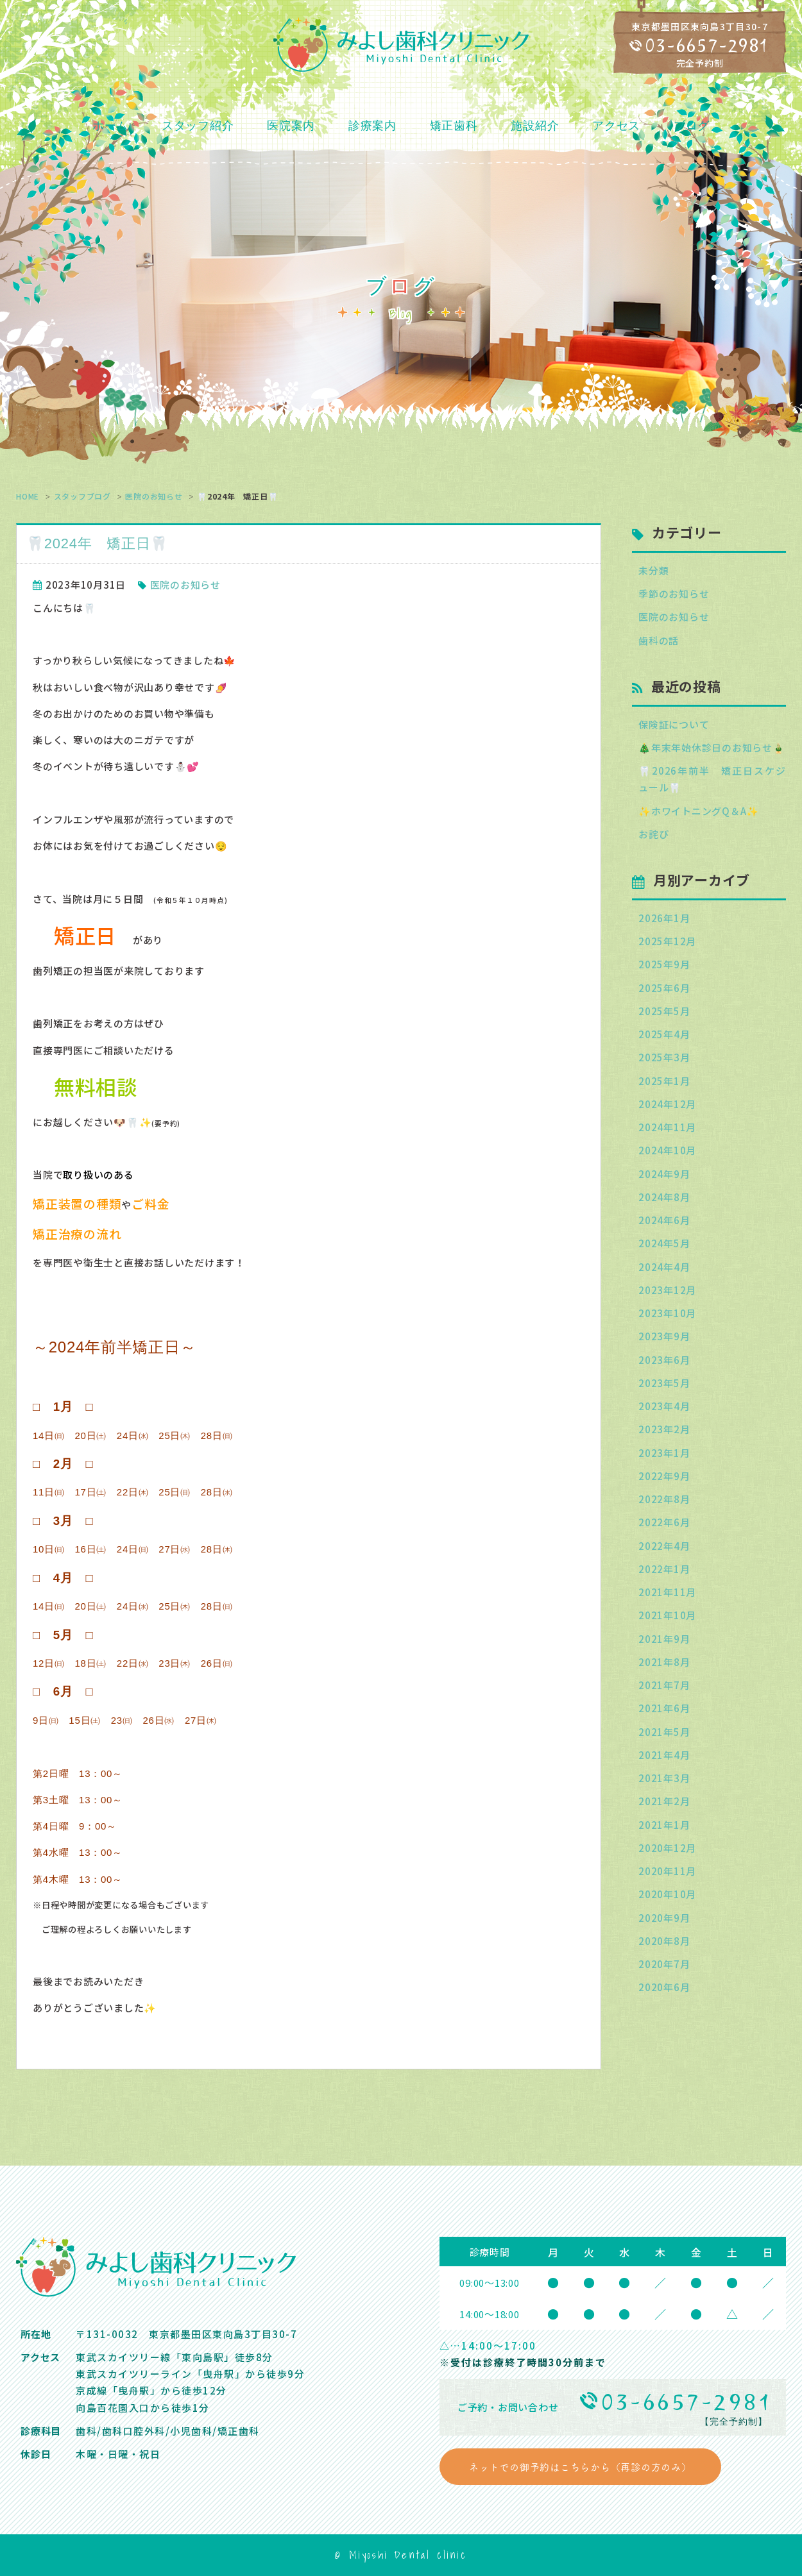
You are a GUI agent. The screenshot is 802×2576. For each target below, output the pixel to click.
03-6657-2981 (707, 45)
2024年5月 (664, 1243)
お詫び (653, 834)
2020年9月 (664, 1917)
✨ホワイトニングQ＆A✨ (698, 811)
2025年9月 (664, 964)
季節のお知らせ (673, 593)
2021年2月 (664, 1801)
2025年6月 (664, 988)
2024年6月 (664, 1220)
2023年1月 (664, 1453)
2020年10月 (667, 1894)
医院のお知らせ (153, 496)
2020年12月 (667, 1848)
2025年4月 (664, 1034)
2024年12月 (667, 1104)
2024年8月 (664, 1197)
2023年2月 (664, 1429)
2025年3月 (664, 1057)
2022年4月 (664, 1546)
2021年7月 (664, 1685)
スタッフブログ (82, 496)
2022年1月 (664, 1569)
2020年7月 (664, 1964)
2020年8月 (664, 1941)
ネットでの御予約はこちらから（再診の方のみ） (580, 2466)
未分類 (653, 570)
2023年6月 (664, 1360)
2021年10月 (667, 1615)
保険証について (673, 724)
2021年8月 (664, 1662)
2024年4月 (664, 1267)
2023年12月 (667, 1290)
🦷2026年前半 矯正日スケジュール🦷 (712, 779)
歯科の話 (658, 640)
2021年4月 (664, 1755)
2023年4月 (664, 1406)
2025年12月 (667, 941)
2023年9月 (664, 1336)
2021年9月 (664, 1639)
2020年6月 (664, 1987)
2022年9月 (664, 1476)
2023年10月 (667, 1313)
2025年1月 (664, 1081)
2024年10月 (667, 1150)
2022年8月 (664, 1499)
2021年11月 (667, 1592)
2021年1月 (664, 1824)
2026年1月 (664, 918)
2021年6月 (664, 1708)
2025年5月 (664, 1011)
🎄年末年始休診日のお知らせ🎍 (711, 747)
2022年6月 (664, 1522)
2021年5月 (664, 1731)
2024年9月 (664, 1174)
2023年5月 (664, 1383)
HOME (27, 496)
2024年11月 (667, 1127)
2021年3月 (664, 1778)
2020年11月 (667, 1871)
